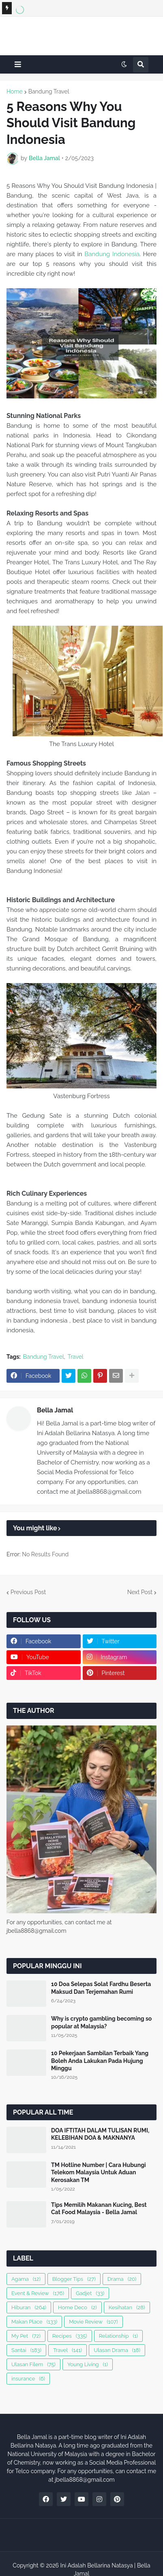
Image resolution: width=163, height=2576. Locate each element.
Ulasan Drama (117, 2350)
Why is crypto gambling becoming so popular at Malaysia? (101, 2022)
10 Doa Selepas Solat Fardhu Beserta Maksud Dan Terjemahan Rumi (101, 1988)
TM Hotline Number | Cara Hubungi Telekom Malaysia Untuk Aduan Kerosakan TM (98, 2172)
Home (14, 91)
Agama (26, 2279)
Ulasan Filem (33, 2364)
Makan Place (34, 2321)
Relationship (118, 2335)
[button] (18, 64)
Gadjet (90, 2293)
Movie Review (93, 2321)
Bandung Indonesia (111, 254)
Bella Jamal (55, 1410)
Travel (76, 1356)
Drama (121, 2279)
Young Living (87, 2364)
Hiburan (28, 2307)
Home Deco (77, 2307)
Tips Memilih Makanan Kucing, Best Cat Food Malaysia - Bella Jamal (99, 2208)
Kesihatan (127, 2307)
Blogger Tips (74, 2279)
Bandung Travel (48, 91)
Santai (26, 2350)
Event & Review (37, 2293)
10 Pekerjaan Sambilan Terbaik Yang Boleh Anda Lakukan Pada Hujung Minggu (99, 2060)
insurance (28, 2378)
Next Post (139, 1592)
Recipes (69, 2335)
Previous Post (28, 1592)
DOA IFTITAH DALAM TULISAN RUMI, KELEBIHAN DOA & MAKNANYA (100, 2134)
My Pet (26, 2335)
